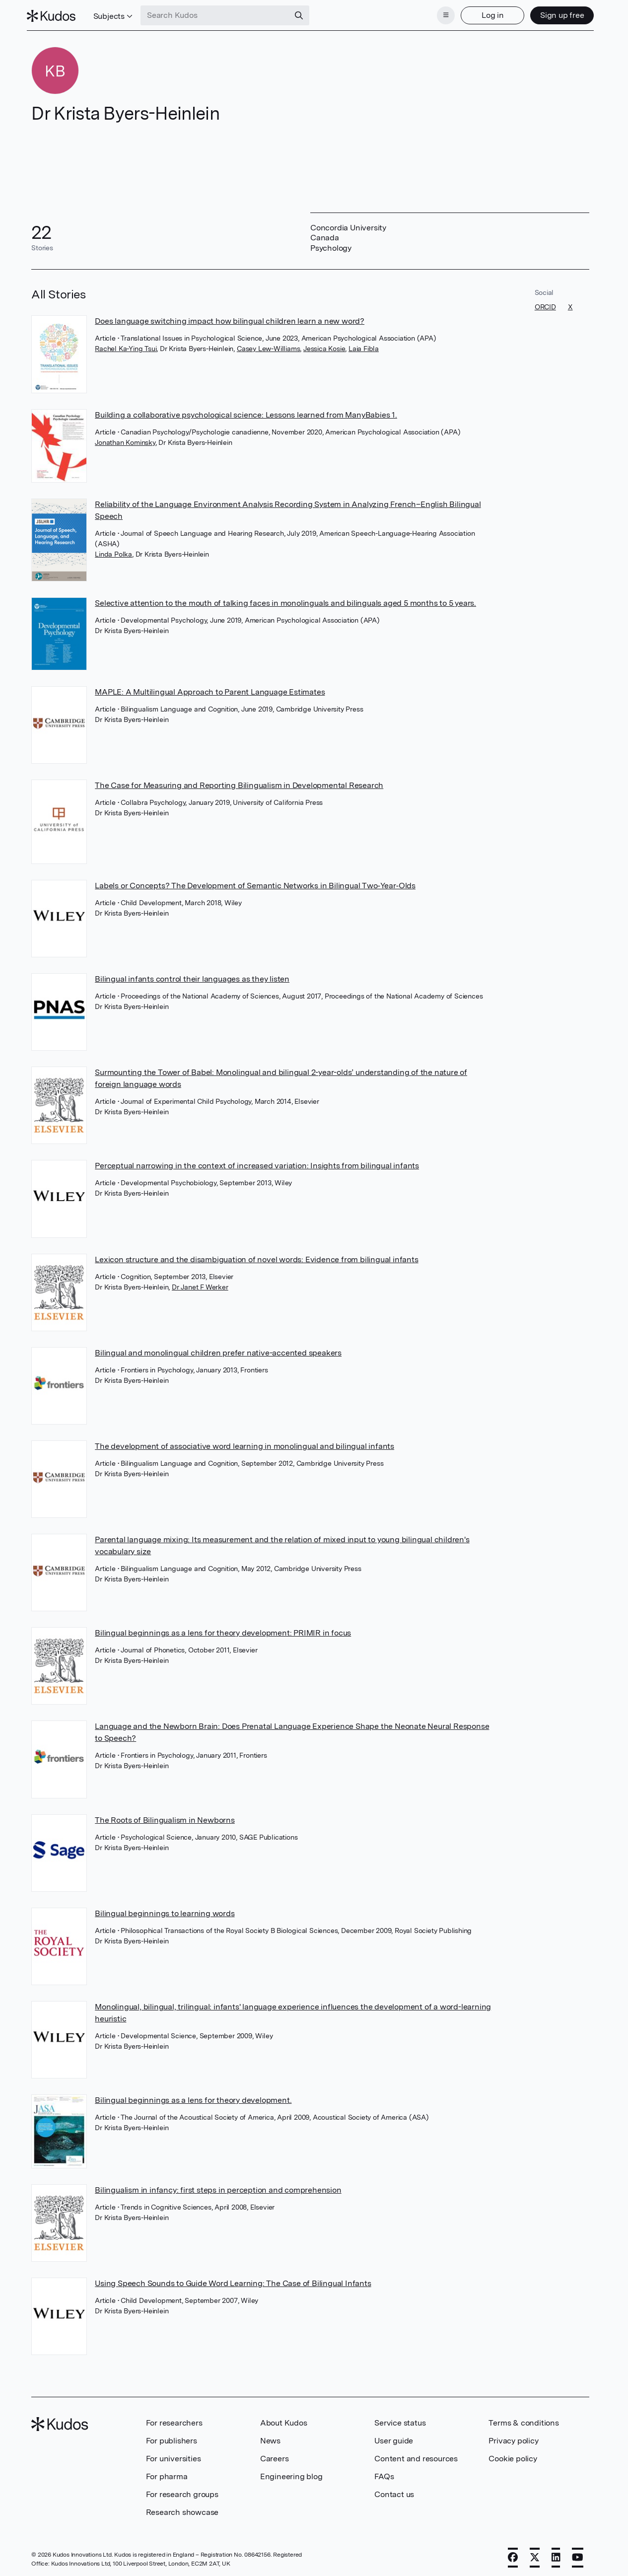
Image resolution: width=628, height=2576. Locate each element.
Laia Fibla (364, 346)
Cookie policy (512, 2455)
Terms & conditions (523, 2420)
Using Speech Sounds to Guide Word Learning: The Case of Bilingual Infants (233, 2280)
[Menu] (441, 14)
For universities (173, 2455)
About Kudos (283, 2420)
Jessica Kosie (324, 346)
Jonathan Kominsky (125, 439)
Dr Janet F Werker (200, 1284)
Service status (399, 2420)
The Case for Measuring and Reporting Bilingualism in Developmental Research (239, 782)
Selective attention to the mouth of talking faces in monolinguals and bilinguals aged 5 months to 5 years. (285, 600)
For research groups (182, 2491)
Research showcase (182, 2509)
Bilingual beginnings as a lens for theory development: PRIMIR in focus (223, 1630)
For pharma (167, 2473)
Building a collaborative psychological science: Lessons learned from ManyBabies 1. (246, 412)
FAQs (384, 2473)
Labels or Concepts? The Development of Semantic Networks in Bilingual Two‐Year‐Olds (255, 882)
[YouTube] (577, 2555)
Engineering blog (291, 2473)
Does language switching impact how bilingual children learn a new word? (229, 318)
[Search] (304, 13)
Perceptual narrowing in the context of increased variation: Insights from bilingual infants (257, 1162)
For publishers (171, 2437)
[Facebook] (513, 2555)
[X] (535, 2555)
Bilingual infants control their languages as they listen (192, 976)
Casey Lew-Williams (268, 346)
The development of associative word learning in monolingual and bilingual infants (244, 1443)
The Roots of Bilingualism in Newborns (165, 1817)
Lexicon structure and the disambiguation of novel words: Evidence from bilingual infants (256, 1256)
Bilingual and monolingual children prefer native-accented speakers (218, 1350)
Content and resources (416, 2455)
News (270, 2437)
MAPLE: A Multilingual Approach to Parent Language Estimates (210, 689)
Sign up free (557, 13)
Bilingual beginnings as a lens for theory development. (193, 2097)
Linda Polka (113, 551)
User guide (393, 2437)
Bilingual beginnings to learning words (164, 1910)
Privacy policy (513, 2437)
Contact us (394, 2491)
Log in (488, 13)
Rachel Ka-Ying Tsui (125, 346)
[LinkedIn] (556, 2555)
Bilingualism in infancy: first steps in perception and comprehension (218, 2186)
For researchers (174, 2420)
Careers (274, 2455)
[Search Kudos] (220, 13)
